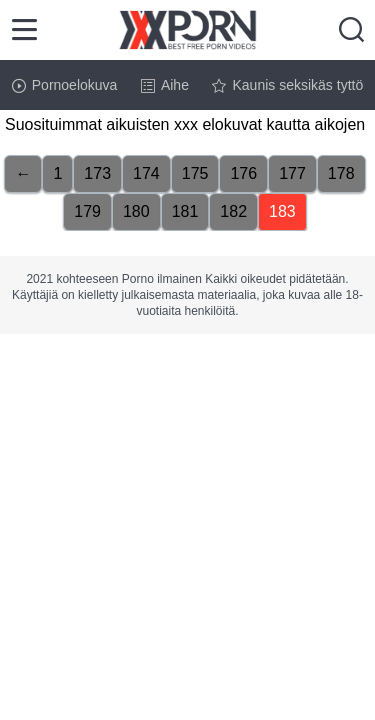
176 (243, 173)
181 (185, 211)
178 (341, 173)
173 (97, 173)
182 (233, 211)
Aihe (165, 85)
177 (292, 173)
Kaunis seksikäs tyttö (287, 85)
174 (146, 173)
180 (136, 211)
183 (282, 211)
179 (87, 211)
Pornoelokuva (65, 85)
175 (195, 173)
